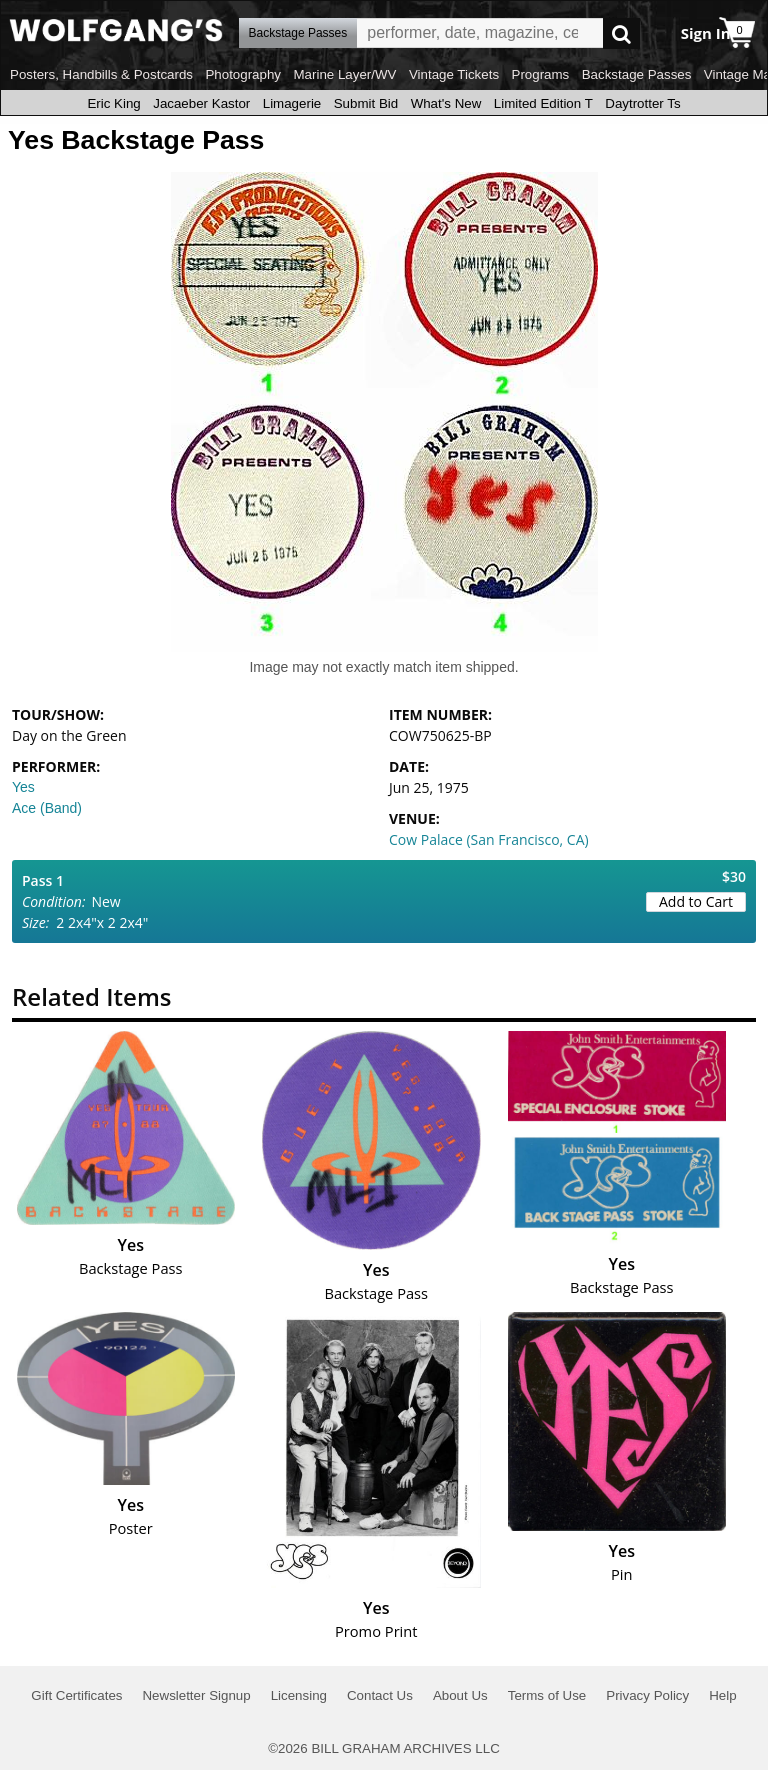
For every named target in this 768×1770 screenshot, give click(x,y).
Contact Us (380, 1695)
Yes (23, 787)
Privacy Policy (647, 1695)
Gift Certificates (76, 1695)
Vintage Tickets (454, 74)
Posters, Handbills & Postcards (101, 74)
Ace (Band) (47, 808)
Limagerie (292, 103)
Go (621, 33)
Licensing (299, 1695)
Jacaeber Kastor (201, 103)
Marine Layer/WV (344, 74)
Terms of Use (547, 1695)
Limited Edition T (543, 103)
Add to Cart (696, 901)
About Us (460, 1695)
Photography (243, 74)
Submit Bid (366, 103)
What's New (446, 103)
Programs (541, 74)
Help (722, 1695)
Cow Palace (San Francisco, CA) (489, 839)
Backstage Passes (637, 74)
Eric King (113, 103)
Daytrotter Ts (642, 103)
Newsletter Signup (196, 1695)
